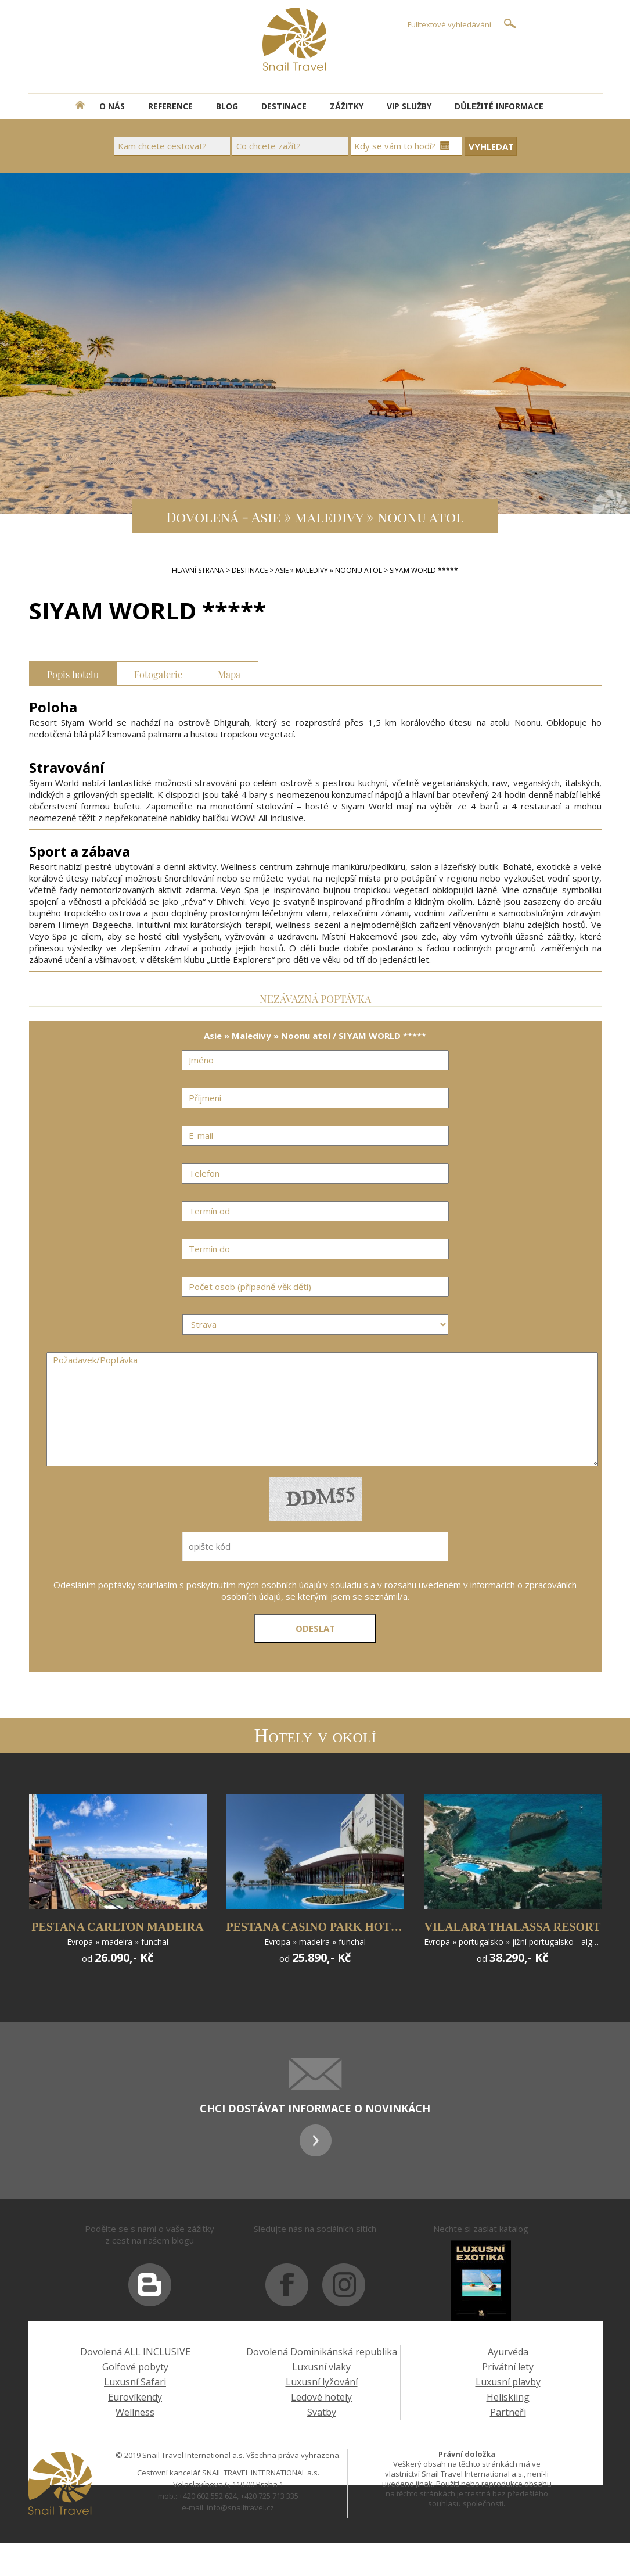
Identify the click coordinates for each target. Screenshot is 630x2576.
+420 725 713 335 (269, 2496)
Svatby (321, 2412)
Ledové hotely (321, 2397)
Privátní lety (508, 2366)
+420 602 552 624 (208, 2496)
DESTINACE (284, 106)
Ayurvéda (508, 2351)
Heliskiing (508, 2397)
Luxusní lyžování (322, 2382)
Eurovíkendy (135, 2397)
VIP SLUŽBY (409, 106)
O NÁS (112, 106)
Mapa (229, 673)
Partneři (508, 2412)
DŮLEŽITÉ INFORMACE (499, 106)
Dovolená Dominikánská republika (321, 2351)
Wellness (135, 2412)
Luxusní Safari (135, 2382)
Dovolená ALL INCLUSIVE (135, 2351)
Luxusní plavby (508, 2382)
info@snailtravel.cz (240, 2507)
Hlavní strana (198, 570)
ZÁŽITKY (346, 106)
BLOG (227, 106)
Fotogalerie (158, 673)
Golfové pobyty (135, 2366)
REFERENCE (170, 106)
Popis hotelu (73, 673)
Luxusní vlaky (321, 2366)
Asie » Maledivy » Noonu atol (328, 570)
